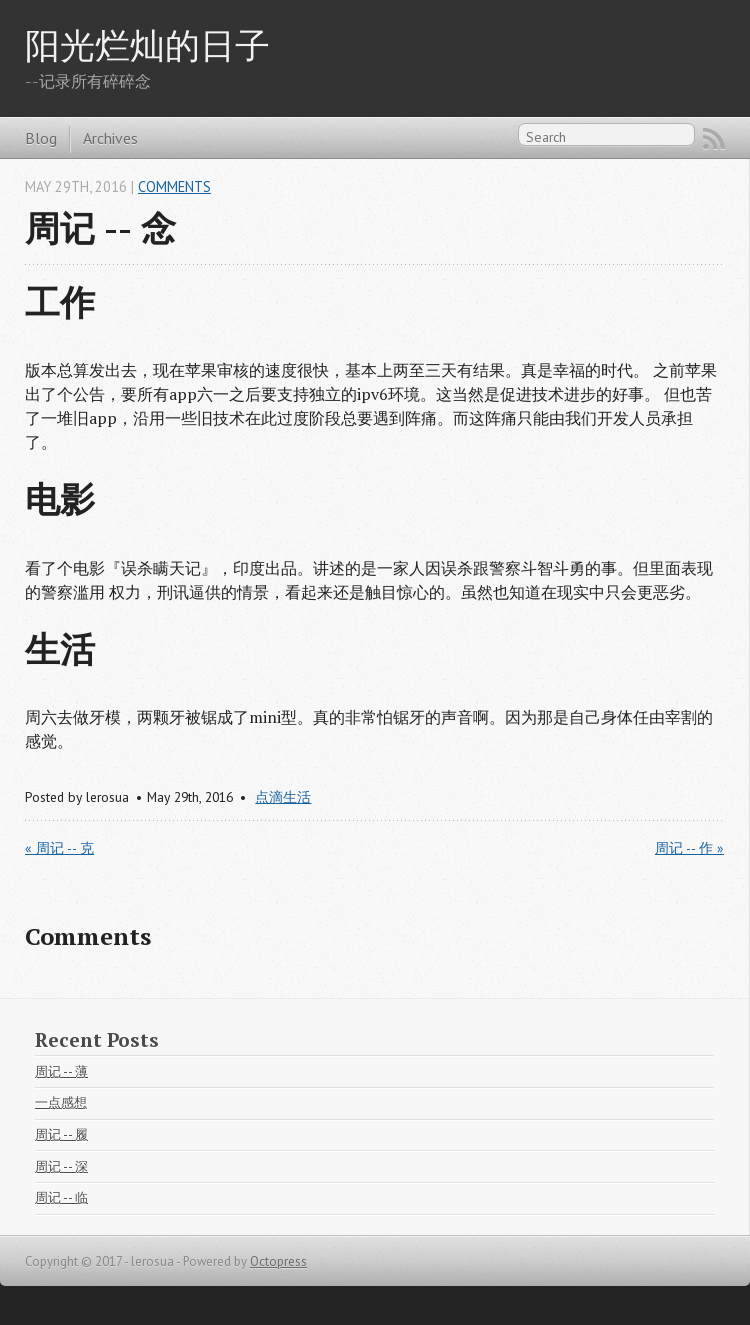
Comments (174, 186)
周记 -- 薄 (61, 1071)
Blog (41, 138)
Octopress (278, 1261)
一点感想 (61, 1102)
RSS (714, 139)
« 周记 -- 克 (59, 848)
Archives (110, 138)
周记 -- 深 (61, 1166)
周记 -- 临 (61, 1197)
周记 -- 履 (61, 1134)
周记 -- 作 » (689, 848)
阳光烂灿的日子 (147, 44)
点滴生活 (283, 797)
